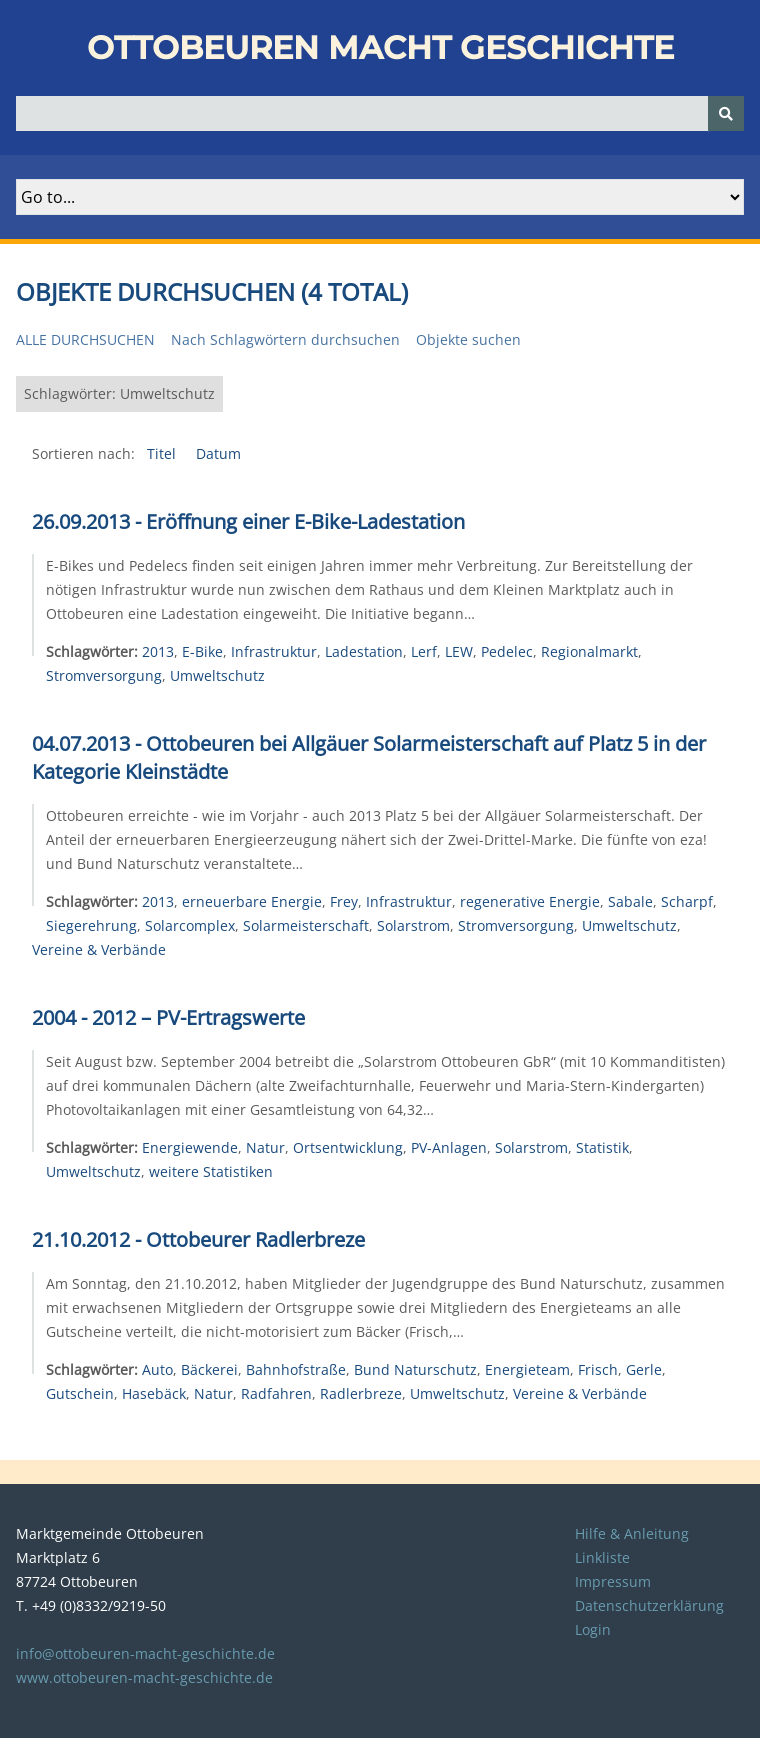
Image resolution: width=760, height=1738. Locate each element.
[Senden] (726, 113)
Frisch (598, 1369)
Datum (218, 453)
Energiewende (190, 1147)
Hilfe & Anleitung (632, 1533)
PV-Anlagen (449, 1147)
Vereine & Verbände (99, 949)
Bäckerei (209, 1369)
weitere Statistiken (211, 1171)
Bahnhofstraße (296, 1369)
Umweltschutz (217, 675)
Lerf (424, 651)
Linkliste (602, 1557)
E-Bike (202, 651)
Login (593, 1629)
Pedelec (507, 651)
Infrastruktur (274, 651)
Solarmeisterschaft (306, 925)
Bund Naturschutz (415, 1369)
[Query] (380, 113)
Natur (265, 1147)
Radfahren (276, 1393)
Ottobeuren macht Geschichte (380, 47)
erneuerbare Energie (252, 901)
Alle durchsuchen (85, 339)
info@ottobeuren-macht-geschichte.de (145, 1653)
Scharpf (687, 901)
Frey (344, 901)
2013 (158, 651)
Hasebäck (154, 1393)
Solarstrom (413, 925)
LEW (459, 651)
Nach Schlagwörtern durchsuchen (285, 339)
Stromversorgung (104, 675)
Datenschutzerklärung (649, 1605)
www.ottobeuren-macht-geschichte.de (144, 1677)
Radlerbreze (361, 1393)
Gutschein (80, 1393)
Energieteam (527, 1369)
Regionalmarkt (589, 651)
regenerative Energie (530, 901)
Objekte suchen (468, 339)
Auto (157, 1369)
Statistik (602, 1147)
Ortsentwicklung (348, 1147)
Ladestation (364, 651)
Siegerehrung (91, 925)
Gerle (644, 1369)
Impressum (613, 1581)
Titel (163, 453)
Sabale (630, 901)
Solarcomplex (190, 925)
